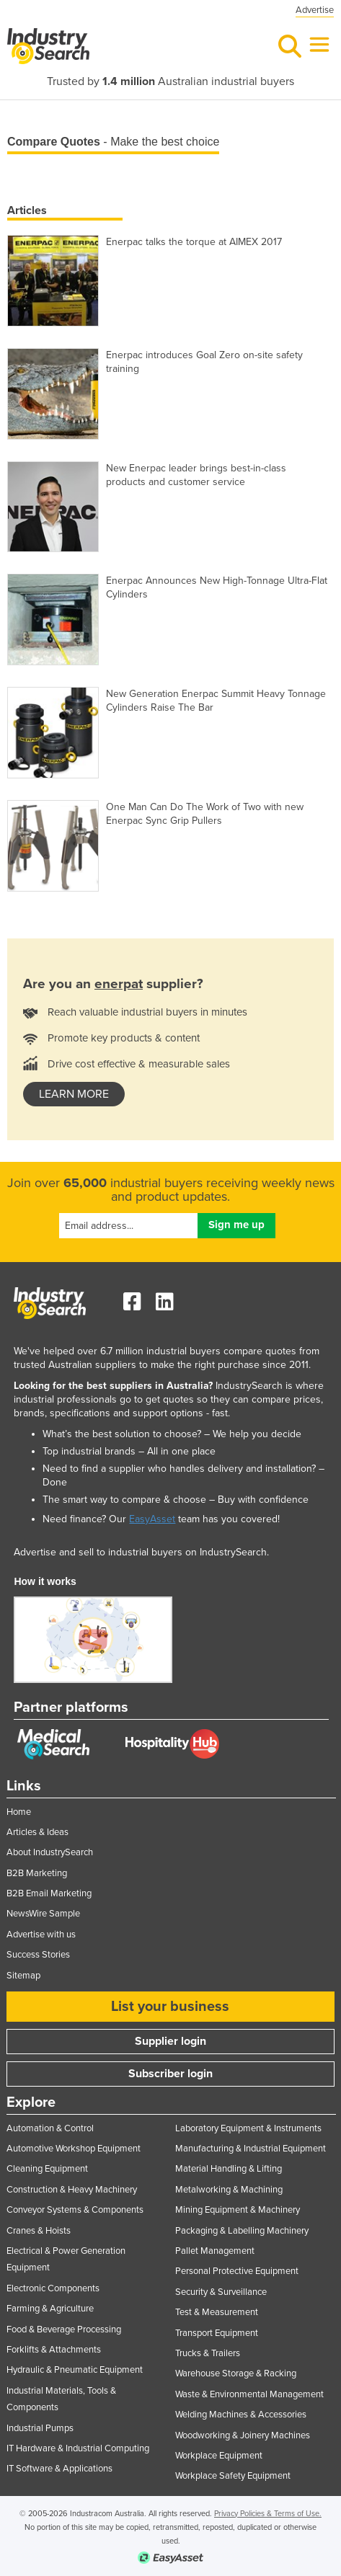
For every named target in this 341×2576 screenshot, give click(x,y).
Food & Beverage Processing (63, 2329)
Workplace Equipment (218, 2455)
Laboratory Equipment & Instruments (248, 2128)
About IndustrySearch (49, 1852)
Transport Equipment (216, 2333)
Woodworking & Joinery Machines (242, 2435)
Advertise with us (41, 1934)
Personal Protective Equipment (236, 2271)
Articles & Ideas (37, 1832)
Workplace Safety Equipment (233, 2476)
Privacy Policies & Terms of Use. (268, 2513)
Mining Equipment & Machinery (237, 2210)
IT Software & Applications (59, 2468)
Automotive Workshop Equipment (73, 2148)
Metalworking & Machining (229, 2189)
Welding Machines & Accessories (240, 2414)
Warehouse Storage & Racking (235, 2373)
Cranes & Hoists (38, 2231)
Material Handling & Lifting (228, 2169)
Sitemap (23, 1975)
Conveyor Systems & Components (74, 2210)
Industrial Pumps (40, 2428)
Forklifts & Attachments (53, 2349)
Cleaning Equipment (47, 2169)
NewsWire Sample (43, 1913)
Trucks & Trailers (207, 2353)
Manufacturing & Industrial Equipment (250, 2148)
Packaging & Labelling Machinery (242, 2231)
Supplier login (170, 2041)
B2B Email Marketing (49, 1893)
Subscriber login (170, 2073)
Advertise (315, 10)
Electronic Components (52, 2288)
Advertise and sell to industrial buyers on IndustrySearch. (141, 1552)
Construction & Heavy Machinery (71, 2189)
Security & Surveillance (221, 2292)
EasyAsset (152, 1519)
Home (18, 1812)
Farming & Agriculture (50, 2308)
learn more (74, 1094)
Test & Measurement (216, 2312)
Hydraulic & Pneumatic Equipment (74, 2370)
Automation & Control (50, 2128)
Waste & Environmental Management (249, 2394)
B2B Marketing (36, 1873)
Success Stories (38, 1954)
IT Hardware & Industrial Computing (77, 2448)
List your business (170, 2006)
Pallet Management (214, 2251)
